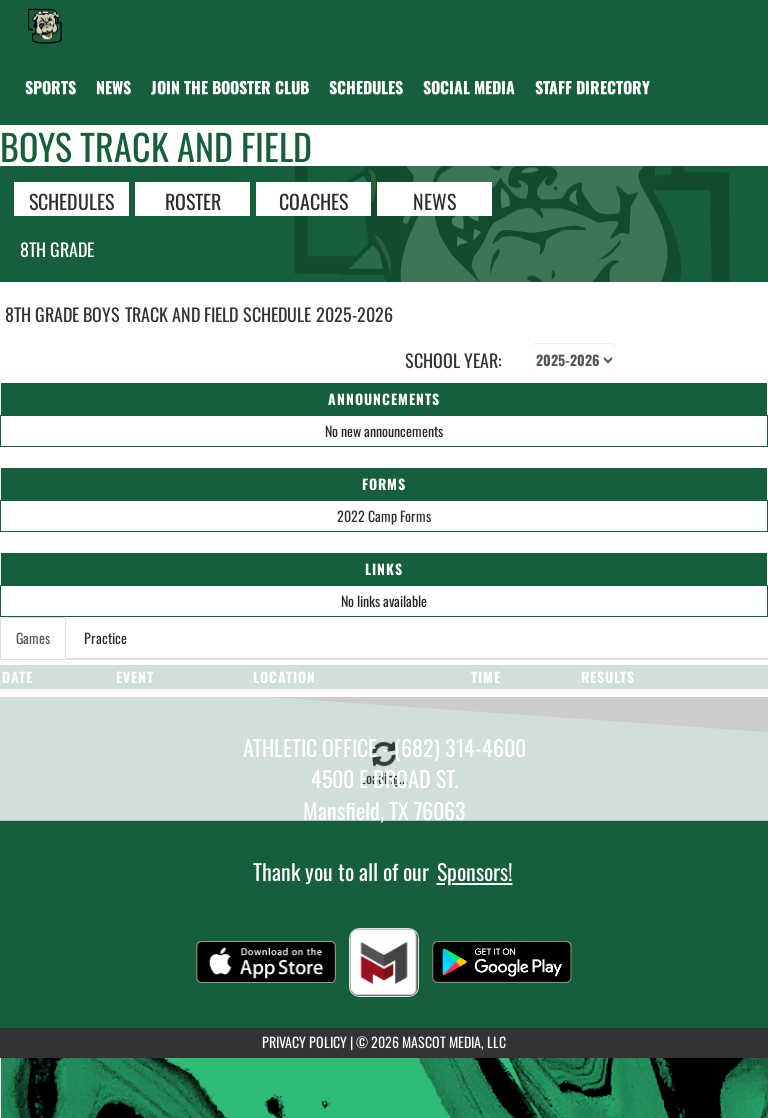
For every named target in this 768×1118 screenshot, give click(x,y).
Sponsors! (475, 871)
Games (33, 637)
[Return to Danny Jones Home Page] (45, 25)
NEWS (434, 200)
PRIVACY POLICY (304, 1041)
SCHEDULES (71, 200)
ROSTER (193, 200)
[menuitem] (113, 87)
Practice (105, 637)
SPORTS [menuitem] (50, 87)
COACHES (313, 200)
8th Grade (57, 249)
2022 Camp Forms (384, 515)
